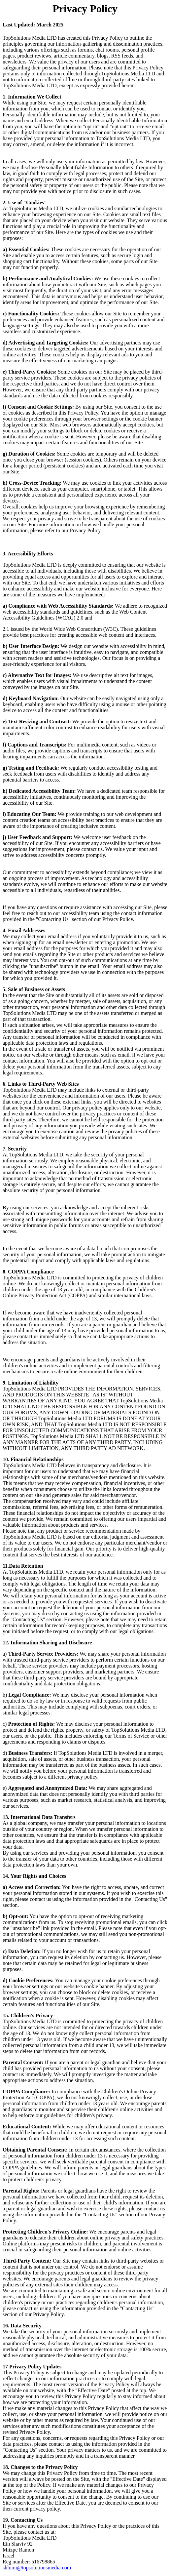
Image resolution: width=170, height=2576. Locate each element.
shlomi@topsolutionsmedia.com (37, 2567)
